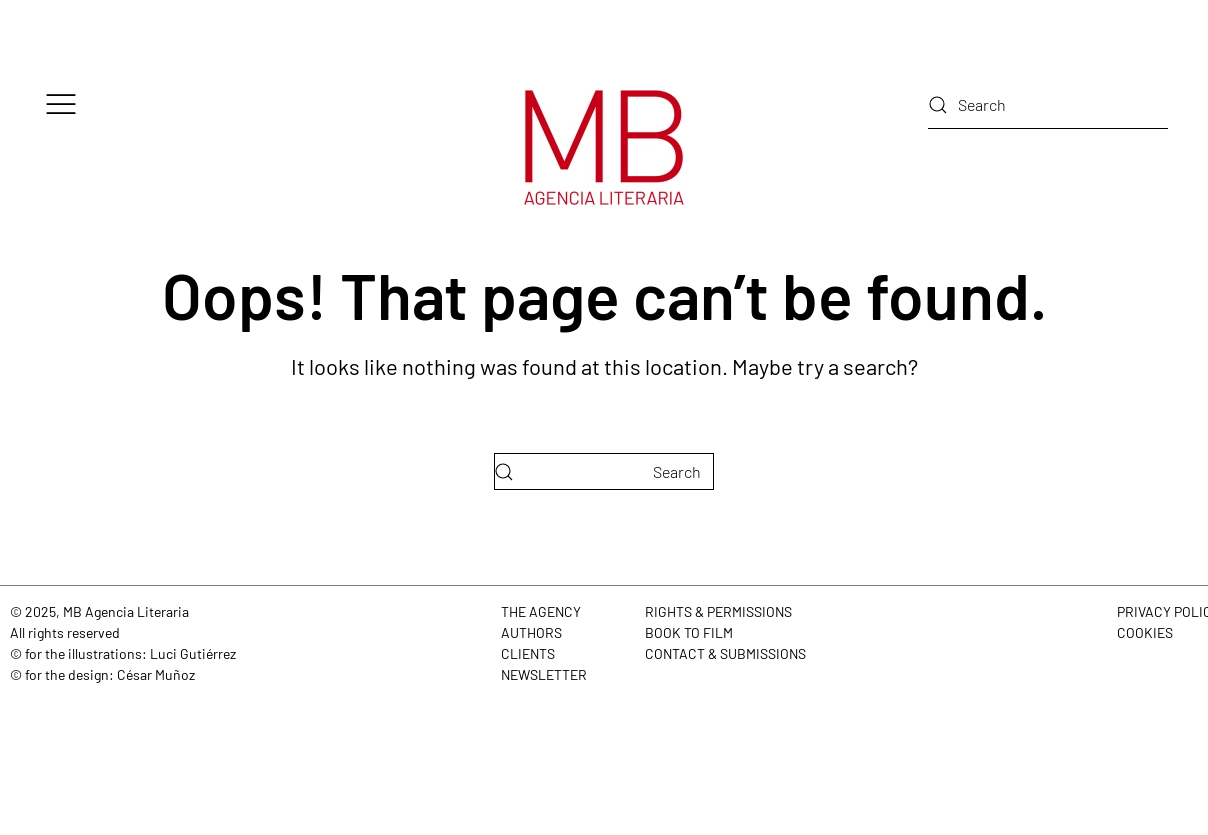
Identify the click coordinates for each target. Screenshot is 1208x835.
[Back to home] (604, 147)
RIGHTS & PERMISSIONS (718, 611)
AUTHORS (531, 632)
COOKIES (1145, 632)
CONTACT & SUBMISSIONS (725, 653)
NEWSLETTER (544, 674)
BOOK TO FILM (689, 632)
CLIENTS (528, 653)
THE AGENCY (541, 611)
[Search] (1048, 105)
